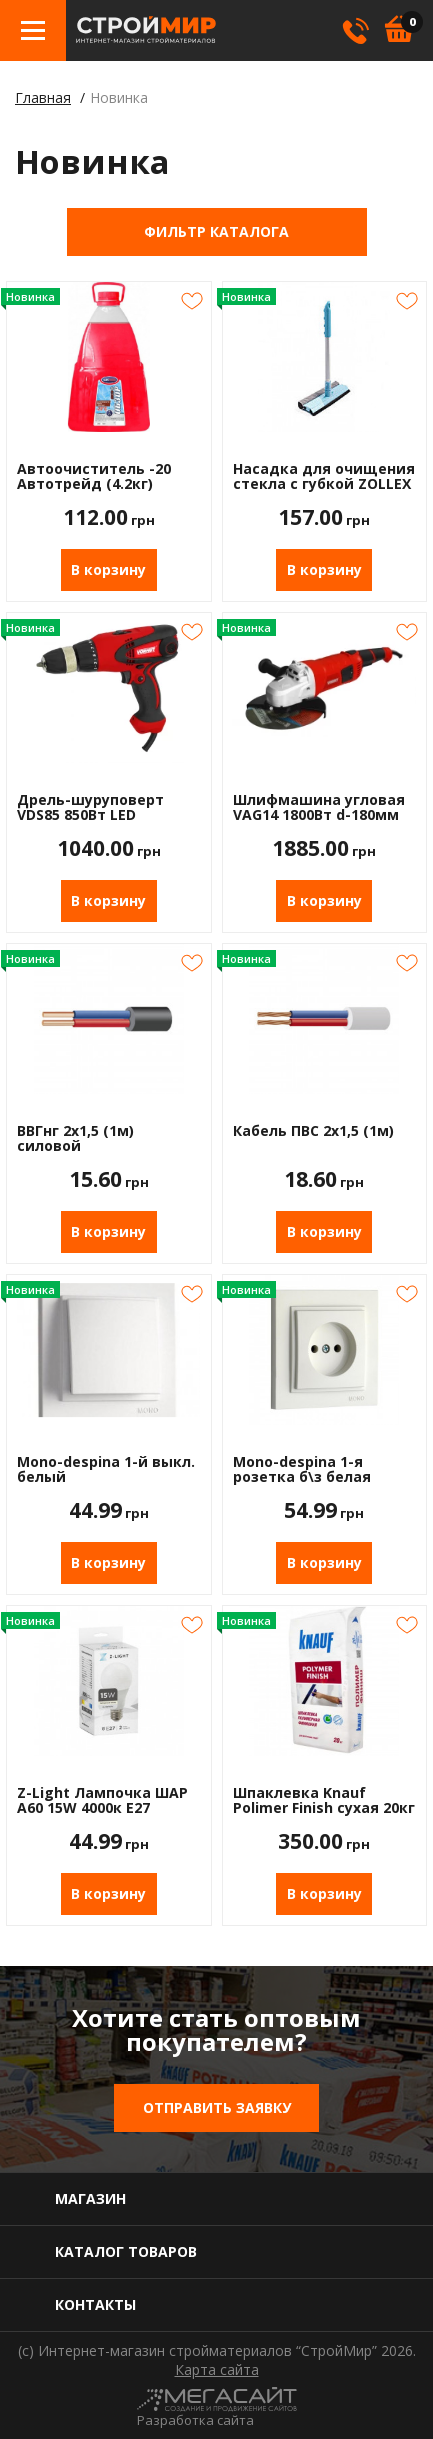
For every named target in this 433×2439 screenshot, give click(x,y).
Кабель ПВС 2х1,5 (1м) (313, 1131)
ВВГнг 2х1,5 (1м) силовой (75, 1138)
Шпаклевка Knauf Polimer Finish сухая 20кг (324, 1800)
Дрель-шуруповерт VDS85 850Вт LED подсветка (90, 807)
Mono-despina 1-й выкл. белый (106, 1469)
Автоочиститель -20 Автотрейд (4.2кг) (94, 476)
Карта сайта (217, 2370)
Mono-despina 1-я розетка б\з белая (302, 1469)
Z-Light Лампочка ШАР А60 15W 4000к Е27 (102, 1800)
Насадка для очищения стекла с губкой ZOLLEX (324, 476)
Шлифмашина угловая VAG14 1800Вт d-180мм (319, 807)
